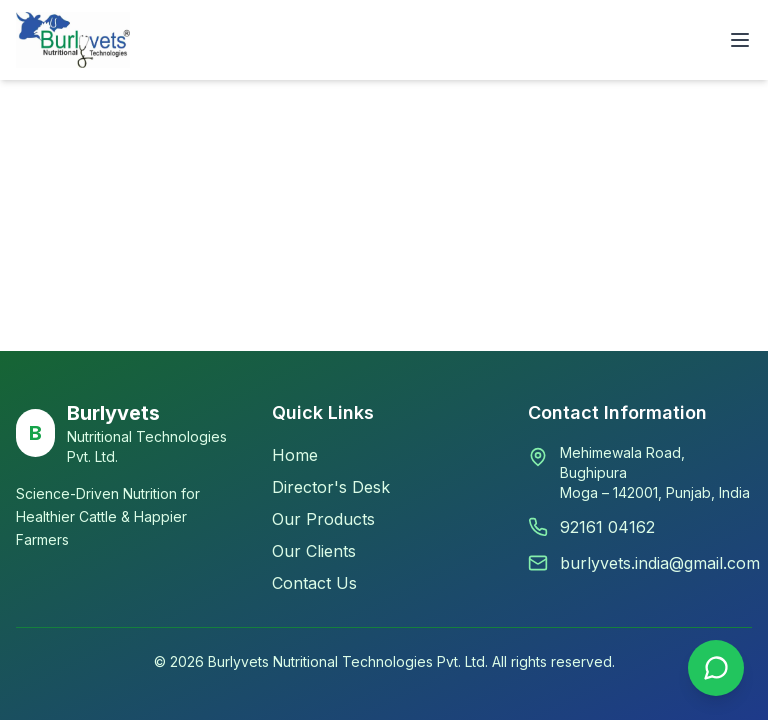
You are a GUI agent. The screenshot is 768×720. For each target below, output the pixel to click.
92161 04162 (607, 527)
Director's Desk (331, 487)
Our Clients (314, 551)
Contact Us (314, 583)
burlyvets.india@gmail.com (660, 563)
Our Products (323, 519)
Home (295, 455)
